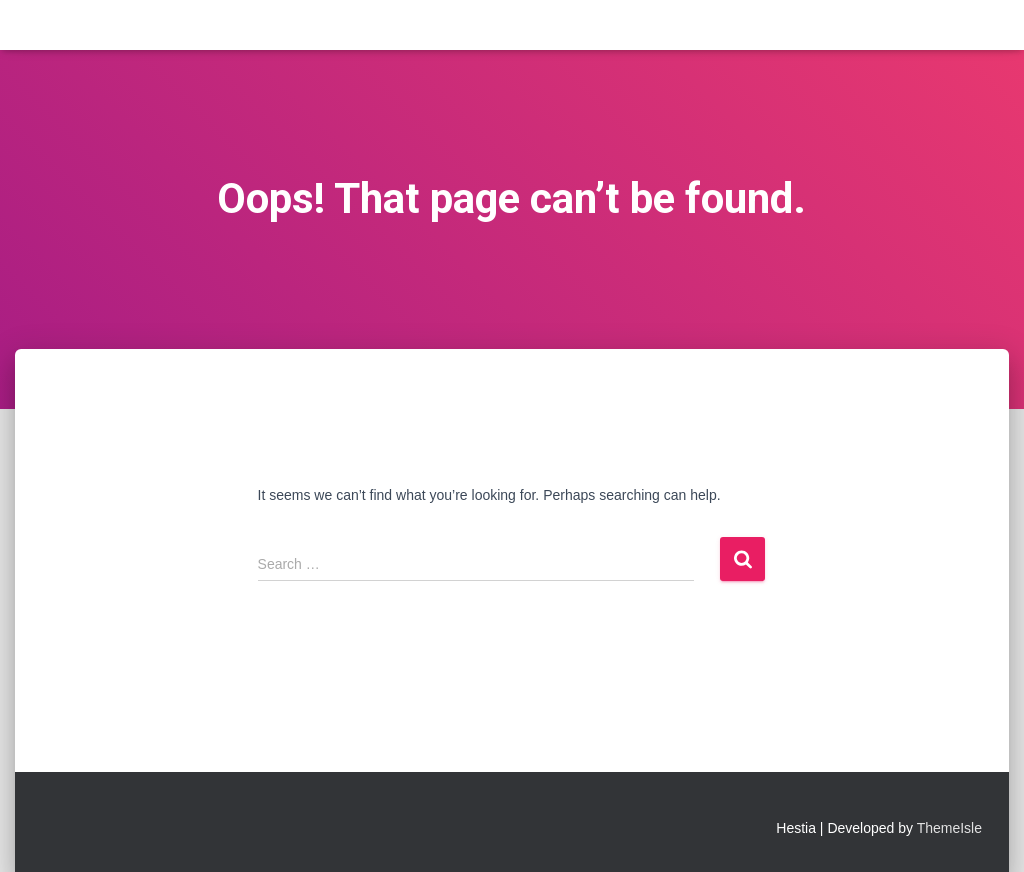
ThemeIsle (949, 828)
